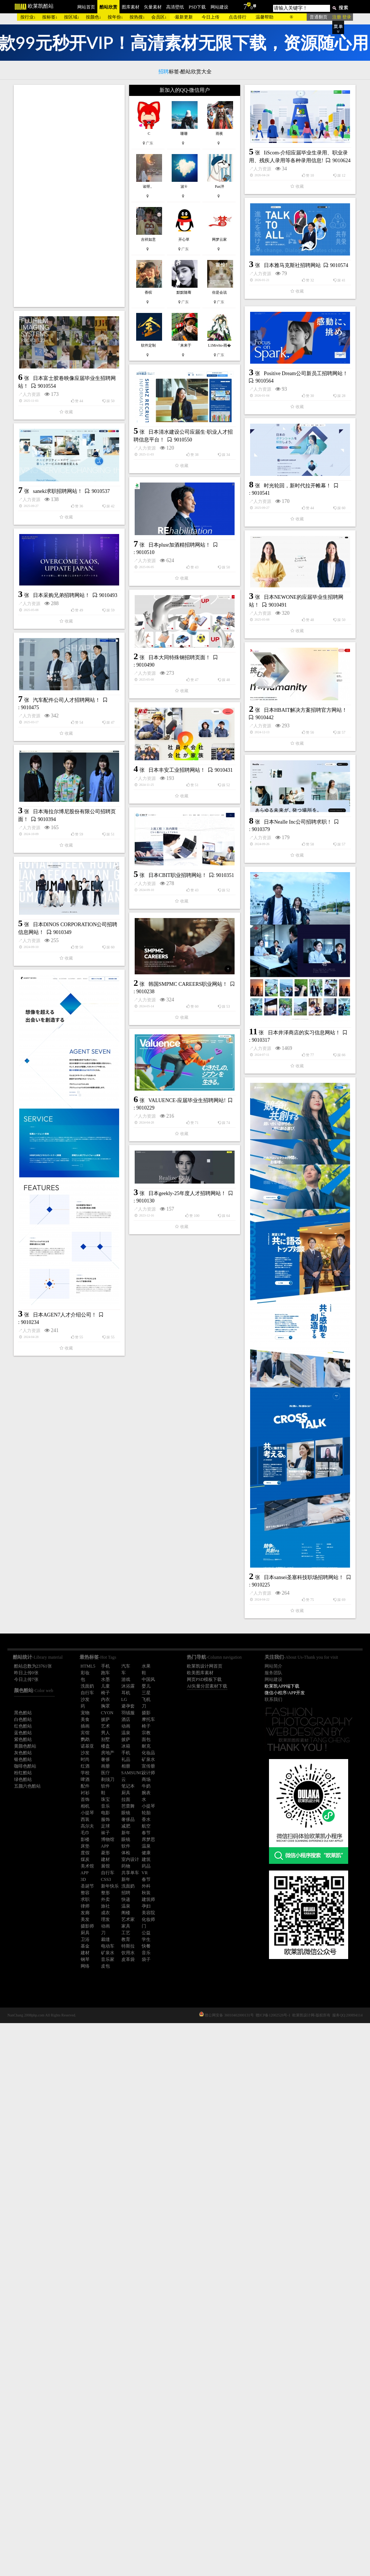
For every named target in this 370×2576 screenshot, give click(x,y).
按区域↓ (72, 17)
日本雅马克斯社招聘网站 (208, 386)
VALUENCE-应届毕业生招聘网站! (103, 1452)
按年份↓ (115, 17)
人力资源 (95, 333)
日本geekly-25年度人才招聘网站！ (187, 1718)
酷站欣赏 (108, 7)
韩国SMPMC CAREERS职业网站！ (188, 1309)
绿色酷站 (23, 1779)
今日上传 (210, 17)
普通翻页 (318, 17)
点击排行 (237, 17)
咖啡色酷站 (25, 1766)
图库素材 (130, 7)
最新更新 (184, 17)
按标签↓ (50, 17)
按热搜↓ (137, 17)
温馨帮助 (264, 17)
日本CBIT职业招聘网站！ (93, 1159)
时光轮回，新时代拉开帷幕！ (213, 604)
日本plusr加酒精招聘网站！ (179, 702)
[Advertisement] (69, 196)
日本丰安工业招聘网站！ (176, 1008)
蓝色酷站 (23, 1732)
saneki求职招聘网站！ (58, 657)
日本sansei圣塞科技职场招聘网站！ (136, 1979)
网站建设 (219, 7)
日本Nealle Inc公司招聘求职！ (214, 1098)
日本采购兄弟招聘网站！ (61, 761)
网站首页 (86, 7)
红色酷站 (23, 1726)
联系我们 (273, 1699)
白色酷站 (23, 1719)
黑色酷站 (23, 1712)
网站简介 (273, 1666)
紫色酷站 (23, 1739)
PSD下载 (197, 7)
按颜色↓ (93, 17)
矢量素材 (153, 7)
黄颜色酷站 (25, 1746)
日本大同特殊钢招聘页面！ (95, 854)
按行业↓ (28, 17)
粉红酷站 (23, 1772)
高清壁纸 (175, 7)
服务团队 (273, 1672)
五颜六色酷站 (27, 1786)
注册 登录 (341, 17)
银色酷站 (23, 1759)
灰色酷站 (23, 1752)
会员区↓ (159, 17)
